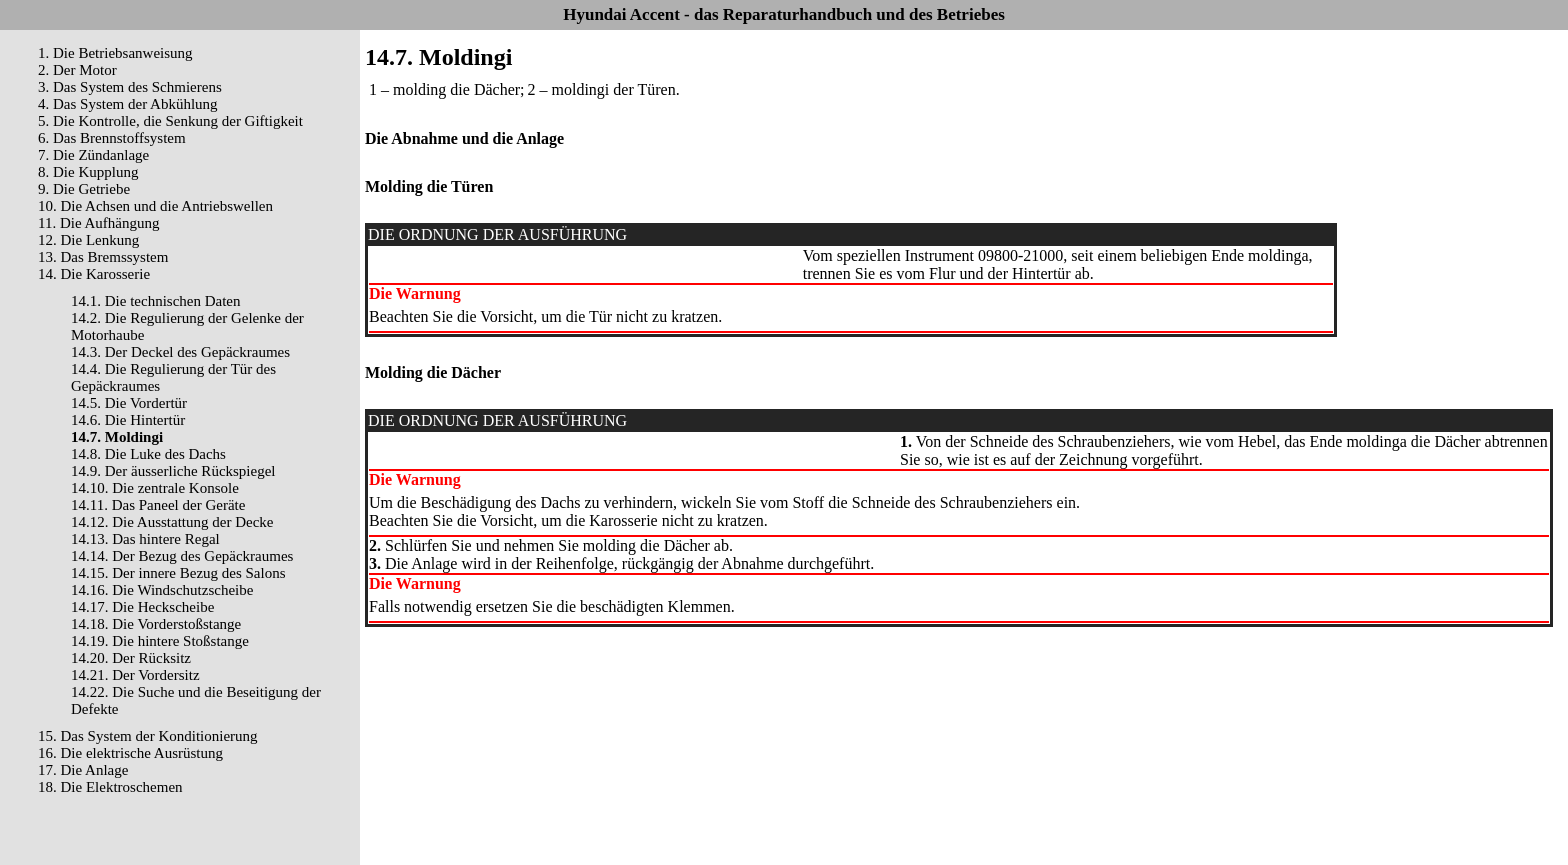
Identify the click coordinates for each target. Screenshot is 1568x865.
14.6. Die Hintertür (128, 420)
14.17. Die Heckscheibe (142, 607)
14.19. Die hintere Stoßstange (160, 641)
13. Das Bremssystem (103, 257)
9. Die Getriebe (84, 189)
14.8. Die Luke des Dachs (148, 454)
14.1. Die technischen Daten (156, 301)
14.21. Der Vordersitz (135, 675)
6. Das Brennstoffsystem (112, 138)
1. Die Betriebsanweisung (115, 53)
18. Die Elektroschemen (110, 787)
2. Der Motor (77, 70)
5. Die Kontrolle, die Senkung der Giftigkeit (170, 121)
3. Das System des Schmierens (130, 87)
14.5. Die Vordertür (129, 403)
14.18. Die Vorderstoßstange (156, 624)
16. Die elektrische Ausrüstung (130, 753)
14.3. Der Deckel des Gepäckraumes (180, 352)
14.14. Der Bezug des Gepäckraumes (182, 556)
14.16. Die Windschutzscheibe (162, 590)
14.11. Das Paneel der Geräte (158, 505)
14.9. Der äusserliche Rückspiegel (173, 471)
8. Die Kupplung (88, 172)
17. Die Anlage (83, 770)
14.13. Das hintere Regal (145, 539)
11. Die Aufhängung (99, 223)
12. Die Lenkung (88, 240)
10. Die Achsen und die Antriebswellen (155, 206)
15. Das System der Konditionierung (148, 736)
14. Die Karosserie (94, 274)
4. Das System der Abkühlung (128, 104)
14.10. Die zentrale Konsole (155, 488)
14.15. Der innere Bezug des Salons (178, 573)
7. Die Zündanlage (93, 155)
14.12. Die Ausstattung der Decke (172, 522)
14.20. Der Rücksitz (131, 658)
